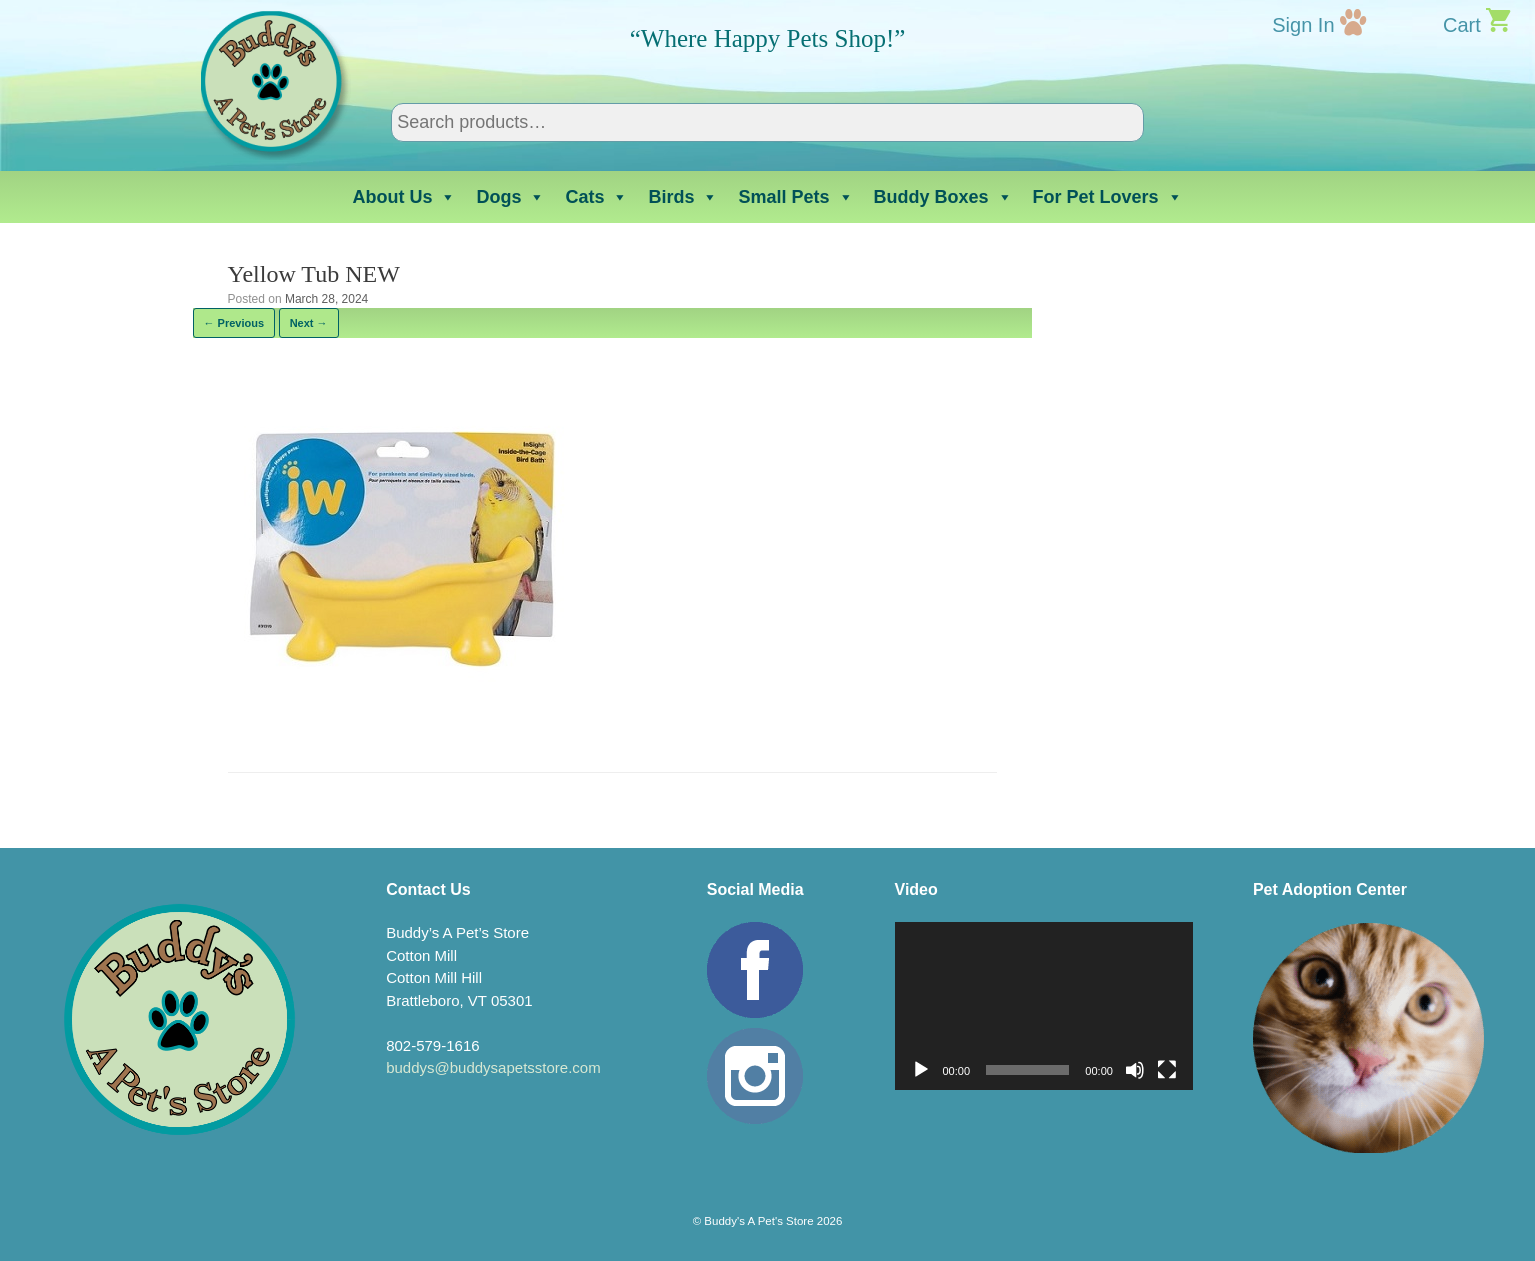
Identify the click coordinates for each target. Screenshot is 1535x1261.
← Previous (234, 323)
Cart (1462, 25)
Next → (309, 323)
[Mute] (1135, 1070)
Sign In (1303, 25)
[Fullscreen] (1167, 1070)
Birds (683, 197)
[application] (1044, 1006)
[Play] (921, 1070)
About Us (404, 197)
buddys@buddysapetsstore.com (493, 1067)
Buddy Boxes (943, 197)
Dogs (510, 197)
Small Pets (795, 197)
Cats (596, 197)
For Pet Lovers (1108, 197)
